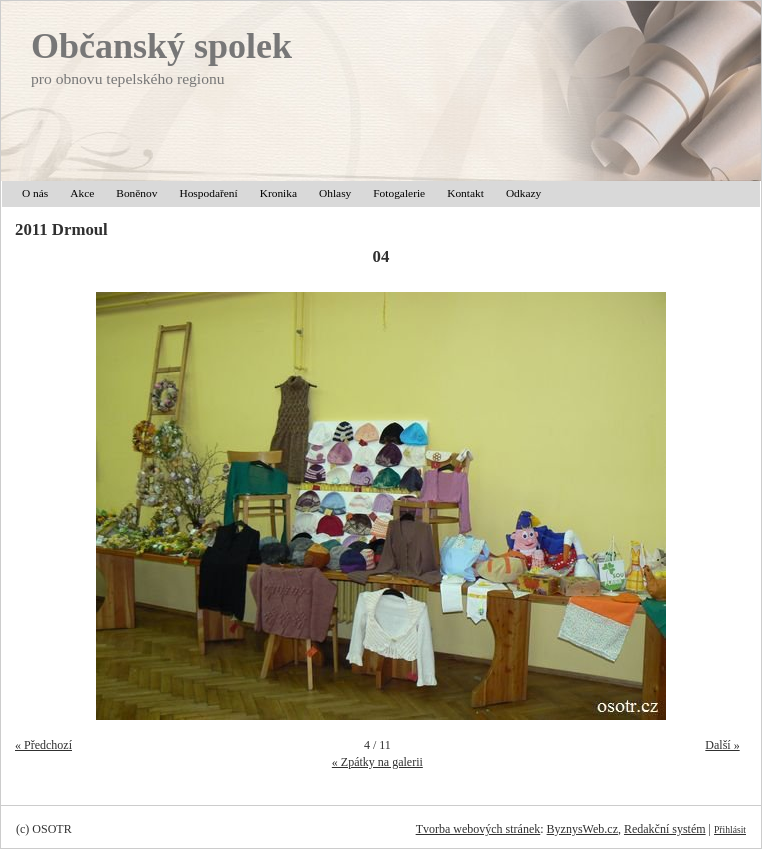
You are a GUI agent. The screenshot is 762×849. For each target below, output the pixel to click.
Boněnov (136, 193)
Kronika (278, 193)
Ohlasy (335, 193)
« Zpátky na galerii (377, 762)
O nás (35, 193)
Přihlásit (730, 829)
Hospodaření (208, 193)
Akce (82, 193)
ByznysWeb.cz (582, 829)
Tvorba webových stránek (478, 829)
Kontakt (465, 193)
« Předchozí (43, 745)
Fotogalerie (399, 193)
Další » (722, 745)
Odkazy (523, 193)
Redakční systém (665, 829)
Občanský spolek (161, 46)
